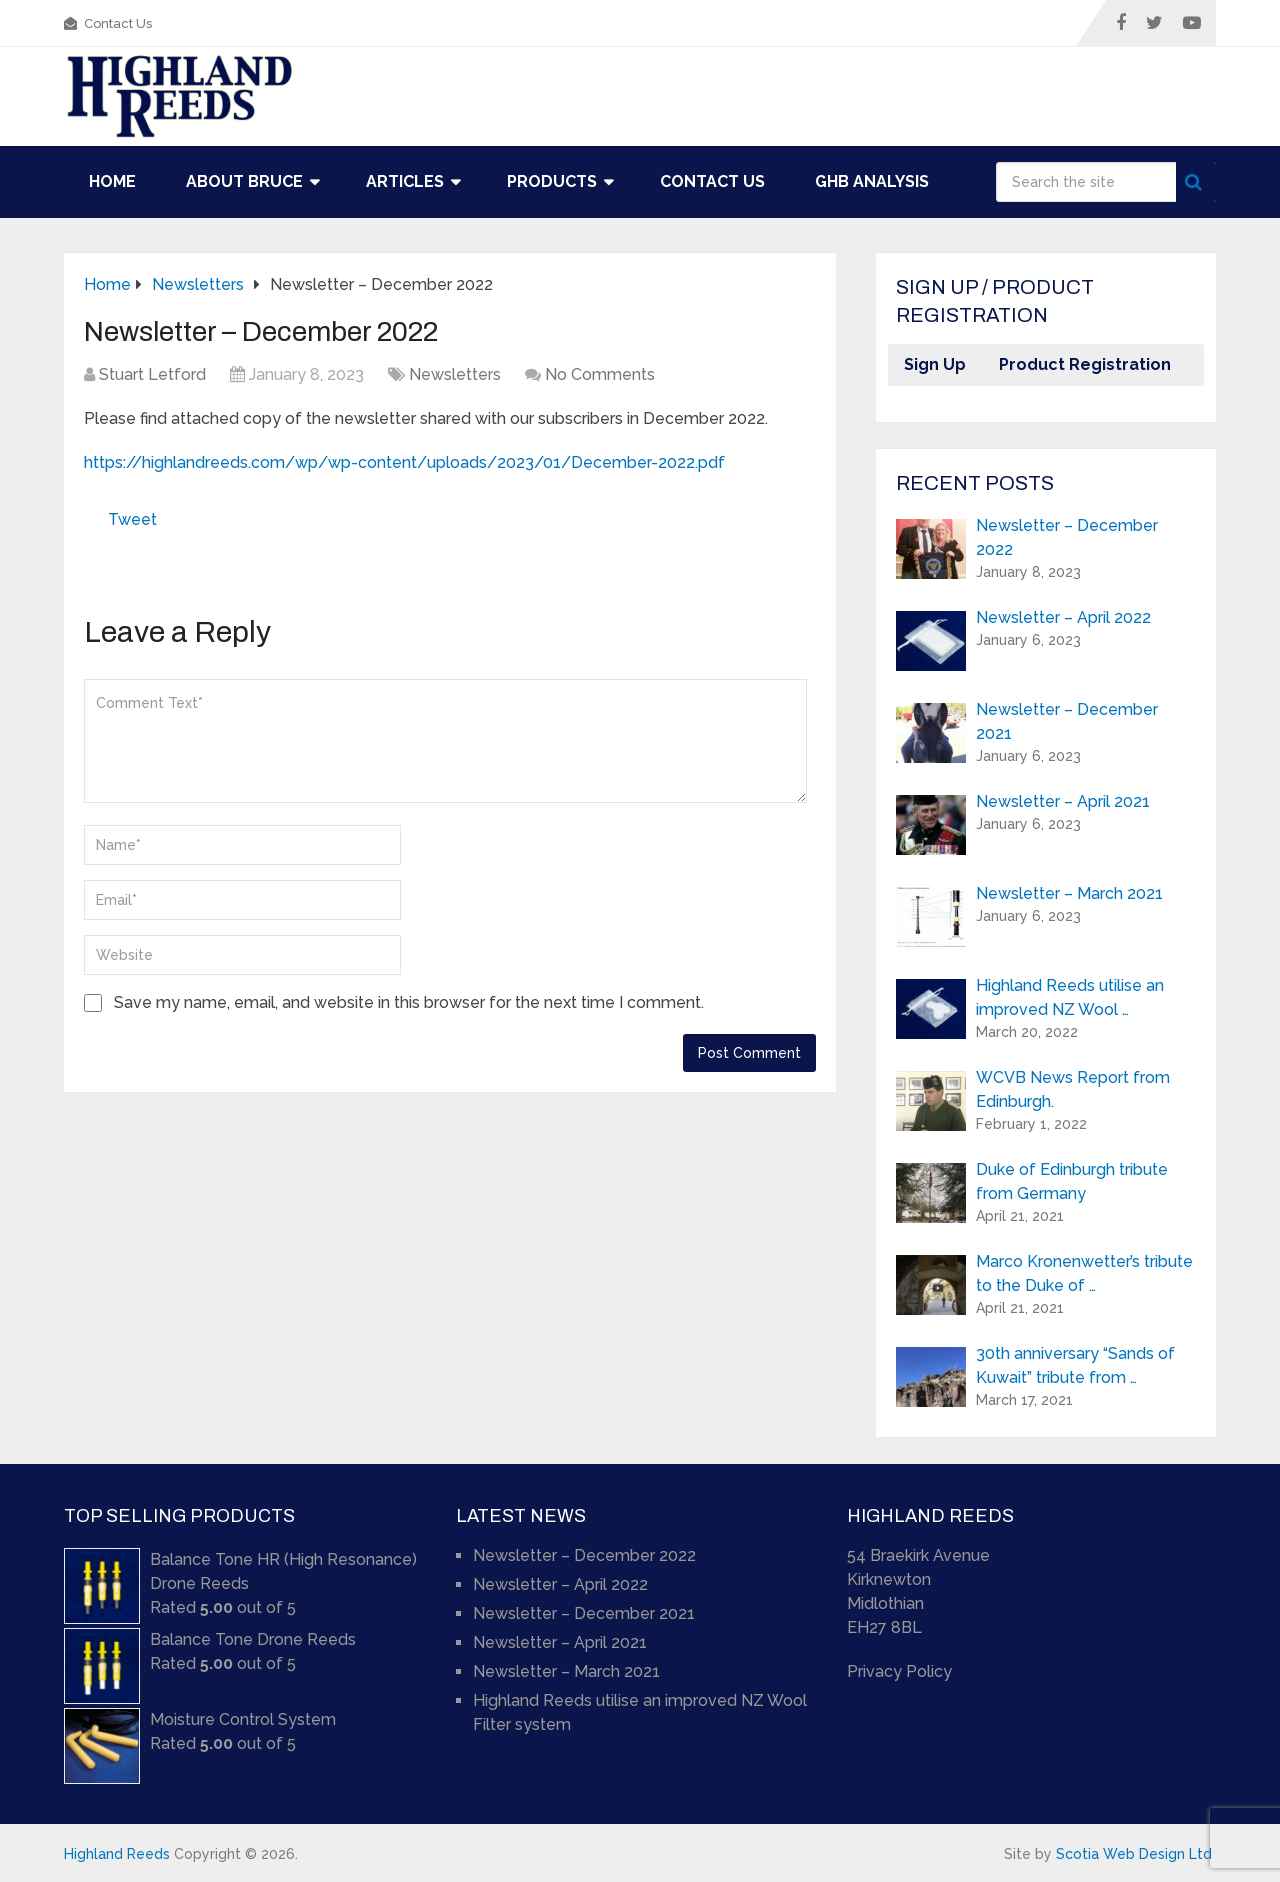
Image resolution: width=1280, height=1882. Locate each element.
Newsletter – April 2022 (1063, 617)
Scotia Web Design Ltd (1134, 1854)
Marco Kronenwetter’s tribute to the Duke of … (1084, 1273)
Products (552, 181)
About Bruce (244, 181)
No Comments (600, 374)
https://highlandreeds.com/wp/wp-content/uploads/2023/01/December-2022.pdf (404, 462)
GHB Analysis (872, 181)
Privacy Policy (899, 1671)
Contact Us (108, 23)
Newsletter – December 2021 (1067, 721)
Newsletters (455, 374)
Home (112, 181)
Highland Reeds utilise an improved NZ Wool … (1070, 997)
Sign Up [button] (935, 364)
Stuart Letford (152, 374)
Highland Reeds (117, 1854)
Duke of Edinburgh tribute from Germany (1072, 1181)
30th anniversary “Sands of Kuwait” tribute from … (1075, 1365)
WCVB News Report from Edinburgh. (1073, 1089)
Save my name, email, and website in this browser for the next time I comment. (409, 1002)
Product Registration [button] (1085, 364)
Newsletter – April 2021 (1063, 801)
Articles (405, 181)
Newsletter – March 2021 (1069, 893)
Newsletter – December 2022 (1067, 537)
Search (1196, 182)
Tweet (132, 519)
